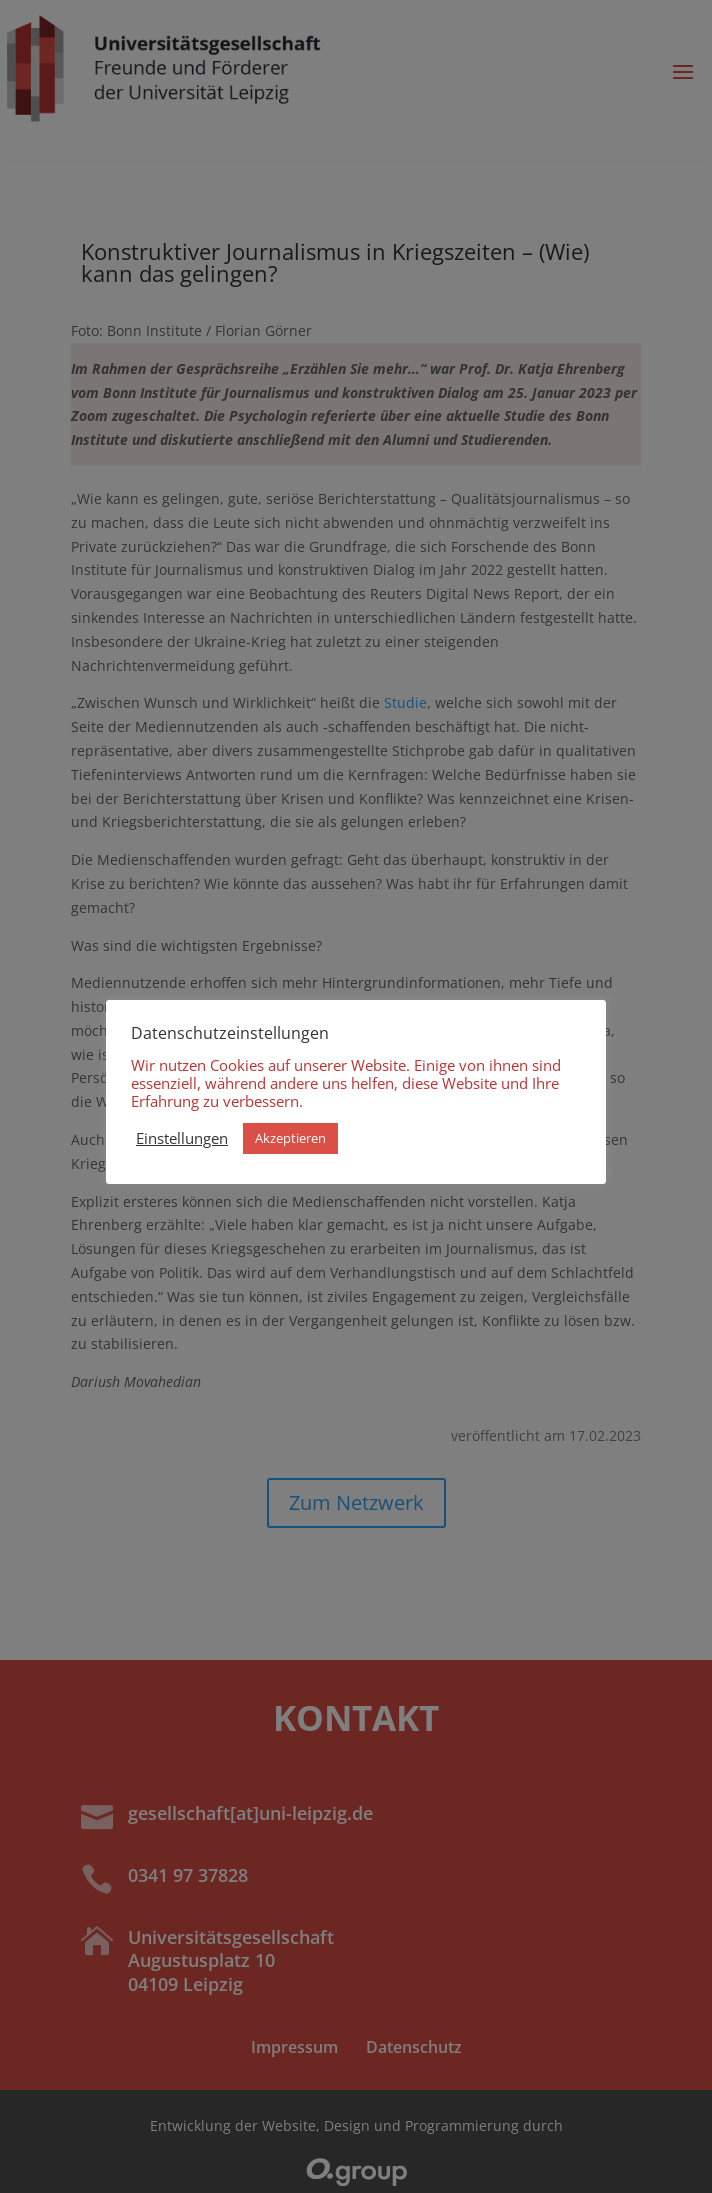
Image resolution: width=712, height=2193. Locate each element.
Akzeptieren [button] (290, 1138)
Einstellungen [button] (182, 1138)
